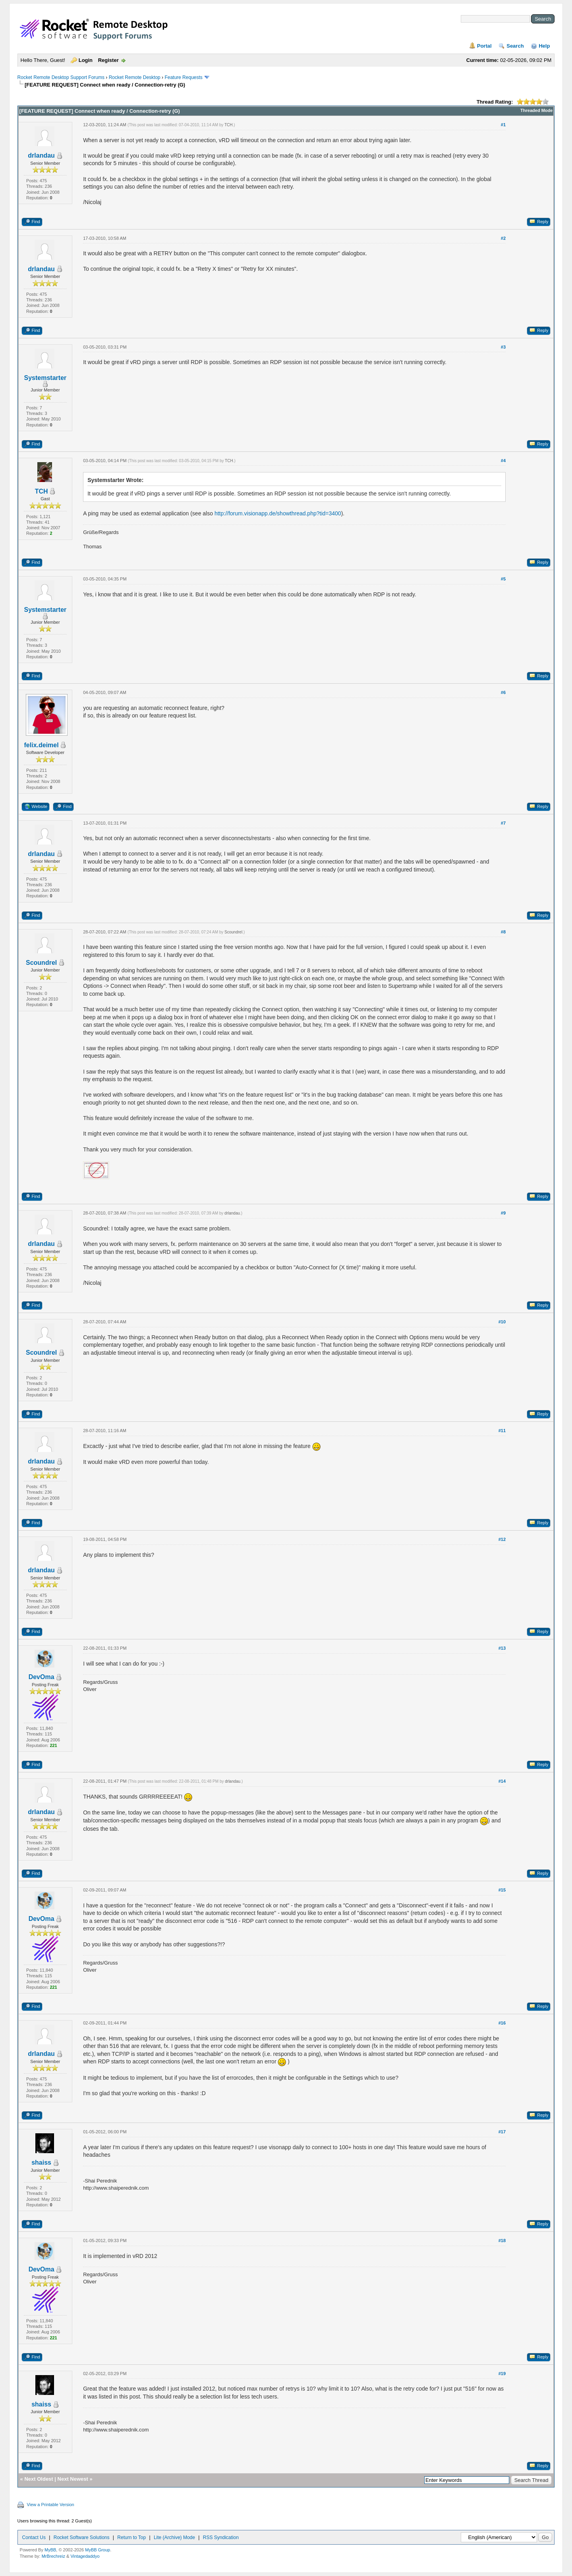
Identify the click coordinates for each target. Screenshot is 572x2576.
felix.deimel (41, 745)
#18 (502, 2240)
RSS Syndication (221, 2537)
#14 (502, 1781)
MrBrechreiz (53, 2556)
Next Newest (73, 2479)
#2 (503, 238)
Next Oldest (38, 2479)
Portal (484, 46)
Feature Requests (183, 77)
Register (108, 60)
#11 (502, 1430)
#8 (503, 931)
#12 (502, 1539)
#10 (502, 1321)
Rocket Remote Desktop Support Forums (60, 77)
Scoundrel (41, 962)
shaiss (41, 2162)
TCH (228, 125)
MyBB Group (97, 2549)
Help (544, 46)
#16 (502, 2023)
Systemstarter (45, 377)
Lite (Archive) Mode (174, 2537)
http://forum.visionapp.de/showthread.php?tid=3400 (277, 513)
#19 (502, 2373)
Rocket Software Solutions (82, 2537)
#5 (503, 579)
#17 (502, 2131)
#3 (503, 347)
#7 (503, 823)
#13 (502, 1648)
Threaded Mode (536, 110)
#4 (503, 460)
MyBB (50, 2549)
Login (86, 60)
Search (515, 46)
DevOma (41, 1677)
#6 (503, 692)
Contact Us (34, 2537)
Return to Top (131, 2537)
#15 (502, 1890)
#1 (503, 124)
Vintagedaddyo (84, 2556)
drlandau (41, 155)
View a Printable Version (50, 2504)
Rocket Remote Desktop (134, 77)
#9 (503, 1213)
